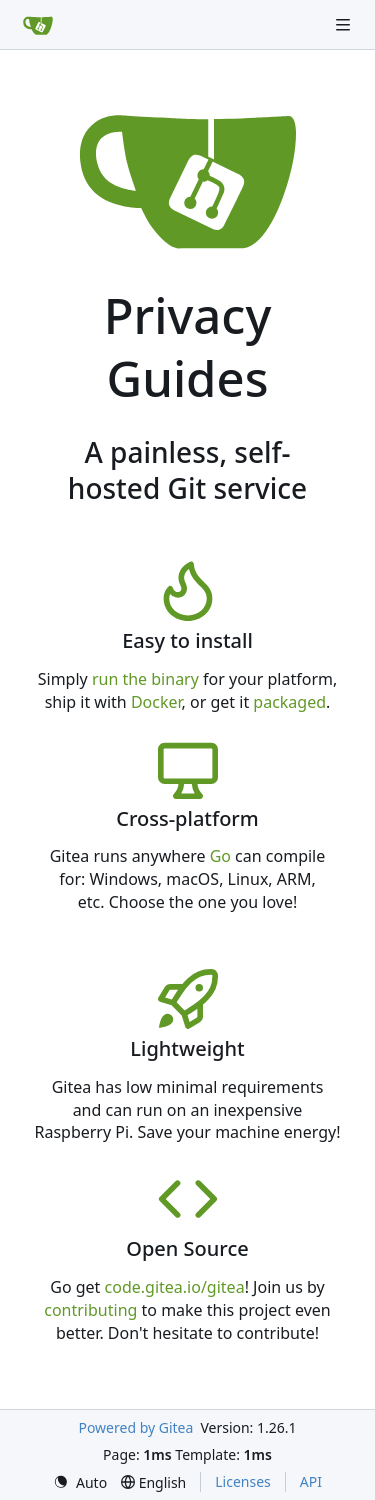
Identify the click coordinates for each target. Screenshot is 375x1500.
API (311, 1481)
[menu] (80, 1482)
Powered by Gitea (135, 1427)
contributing (90, 1310)
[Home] (38, 25)
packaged (289, 702)
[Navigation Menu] (345, 24)
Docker (156, 702)
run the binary (145, 679)
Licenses (243, 1481)
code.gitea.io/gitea (175, 1287)
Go (220, 856)
